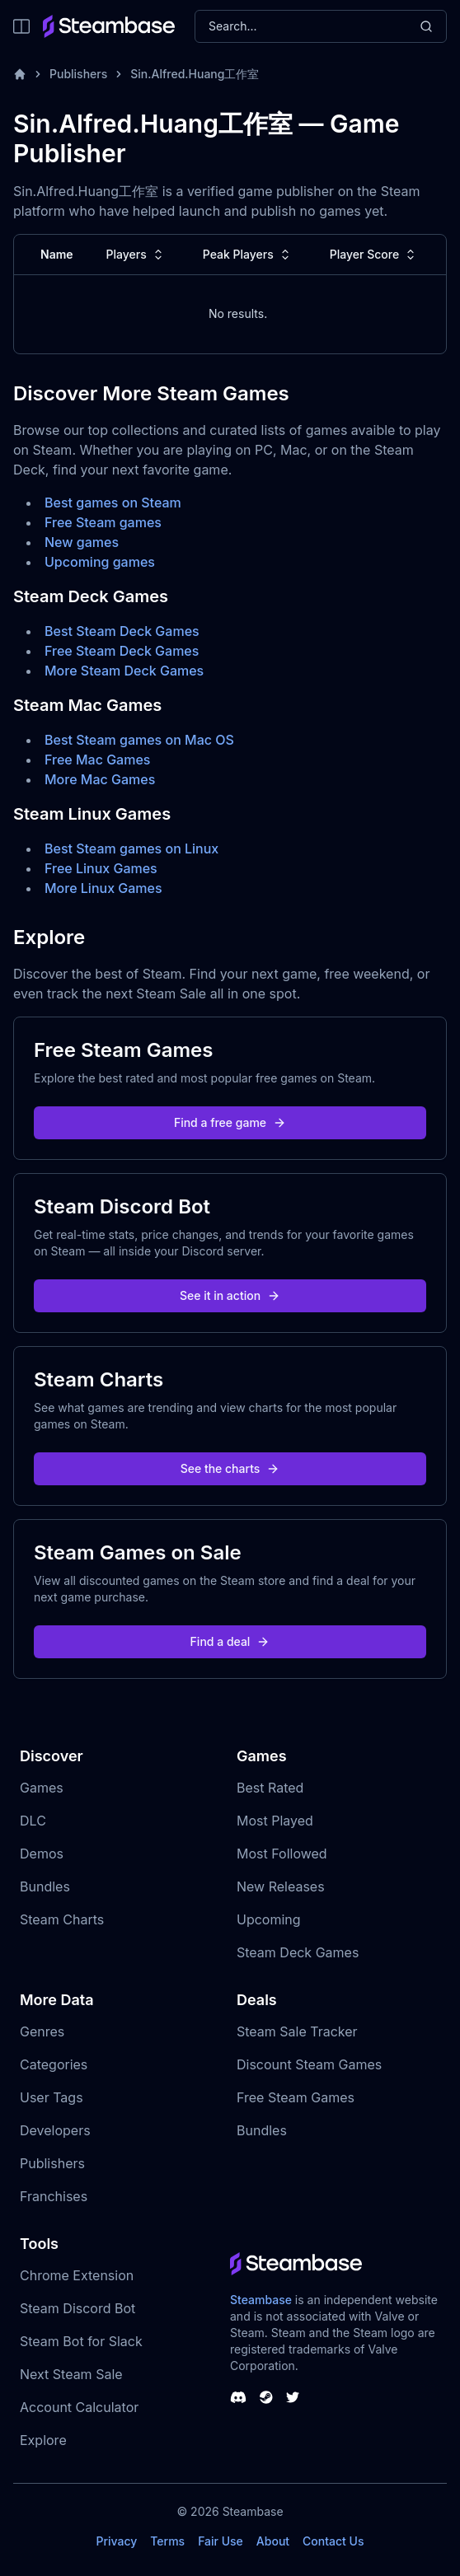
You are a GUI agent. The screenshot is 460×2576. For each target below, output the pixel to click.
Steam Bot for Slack (81, 2341)
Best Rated (270, 1787)
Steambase (261, 2300)
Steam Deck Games (298, 1952)
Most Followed (282, 1853)
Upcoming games (100, 562)
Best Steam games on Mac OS (139, 740)
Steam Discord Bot (77, 2308)
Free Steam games (103, 522)
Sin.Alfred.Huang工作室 (194, 74)
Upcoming (269, 1919)
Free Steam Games (295, 2097)
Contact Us (333, 2541)
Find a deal (230, 1641)
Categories (53, 2064)
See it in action (230, 1295)
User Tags (51, 2097)
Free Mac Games (97, 759)
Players (136, 254)
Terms (167, 2541)
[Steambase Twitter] (292, 2397)
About (272, 2541)
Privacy (116, 2541)
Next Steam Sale (71, 2374)
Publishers (78, 74)
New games (82, 542)
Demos (41, 1853)
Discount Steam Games (309, 2064)
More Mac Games (100, 779)
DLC (33, 1820)
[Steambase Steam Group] (266, 2397)
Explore (43, 2440)
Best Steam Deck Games (122, 631)
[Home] (19, 74)
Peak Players (248, 254)
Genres (42, 2031)
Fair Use (220, 2541)
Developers (55, 2130)
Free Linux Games (101, 868)
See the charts (230, 1468)
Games (41, 1787)
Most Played (275, 1820)
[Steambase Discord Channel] (238, 2397)
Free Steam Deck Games (122, 651)
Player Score (374, 254)
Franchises (53, 2196)
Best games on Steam (113, 502)
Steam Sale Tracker (297, 2031)
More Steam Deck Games (124, 670)
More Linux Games (103, 888)
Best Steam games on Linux (131, 848)
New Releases (281, 1886)
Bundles (45, 1886)
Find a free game (230, 1122)
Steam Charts (62, 1919)
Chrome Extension (77, 2275)
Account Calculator (79, 2407)
